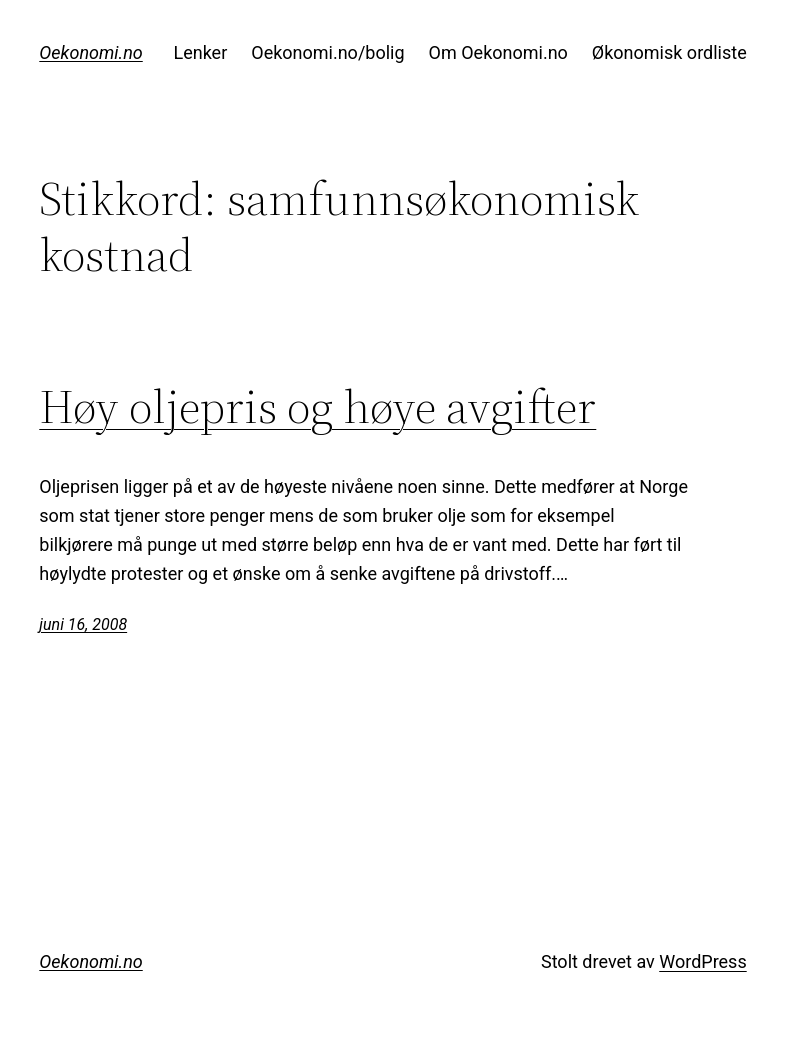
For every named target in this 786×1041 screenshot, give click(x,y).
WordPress (702, 961)
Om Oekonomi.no (498, 52)
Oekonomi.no (90, 52)
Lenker (200, 52)
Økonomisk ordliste (669, 52)
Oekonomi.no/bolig (327, 52)
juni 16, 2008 (83, 624)
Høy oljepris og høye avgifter (317, 407)
